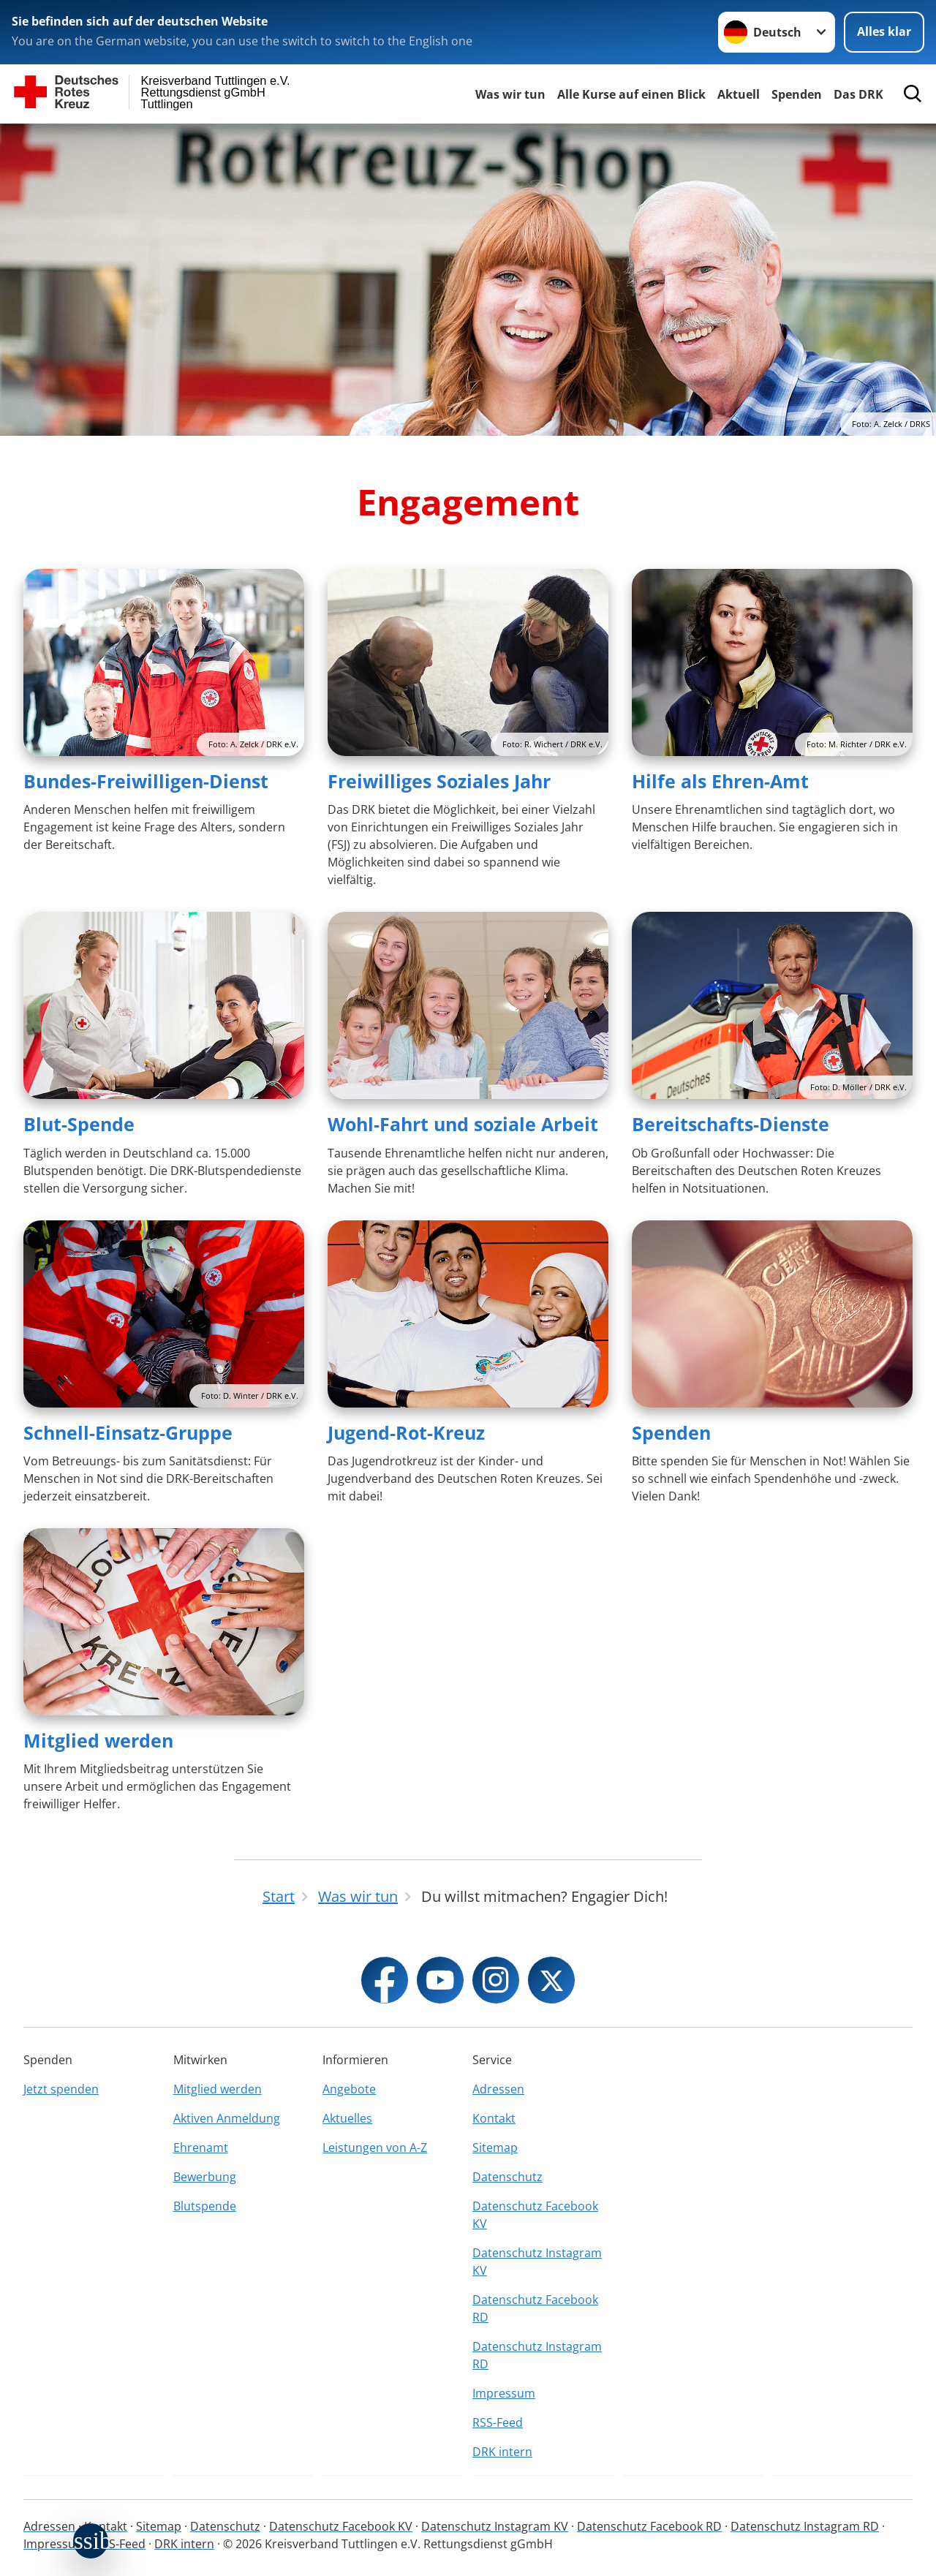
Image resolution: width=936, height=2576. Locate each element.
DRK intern (502, 2452)
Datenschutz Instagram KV (537, 2261)
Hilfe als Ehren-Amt (720, 780)
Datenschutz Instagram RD (537, 2355)
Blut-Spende (79, 1123)
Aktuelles (347, 2118)
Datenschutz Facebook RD (535, 2308)
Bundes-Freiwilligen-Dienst (145, 780)
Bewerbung (204, 2177)
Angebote (349, 2089)
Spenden (796, 94)
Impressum (503, 2393)
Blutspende (204, 2206)
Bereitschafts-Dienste (730, 1123)
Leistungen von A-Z (374, 2147)
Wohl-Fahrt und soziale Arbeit (463, 1123)
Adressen (498, 2089)
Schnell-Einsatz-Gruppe (128, 1432)
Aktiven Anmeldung (226, 2118)
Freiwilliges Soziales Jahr (439, 780)
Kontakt (494, 2118)
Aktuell (738, 94)
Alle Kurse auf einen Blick (631, 94)
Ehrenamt (200, 2147)
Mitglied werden (98, 1740)
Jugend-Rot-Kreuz (406, 1432)
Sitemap (495, 2147)
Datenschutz (507, 2177)
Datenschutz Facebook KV (535, 2215)
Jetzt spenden (61, 2089)
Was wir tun (510, 94)
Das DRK (858, 94)
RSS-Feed (497, 2422)
